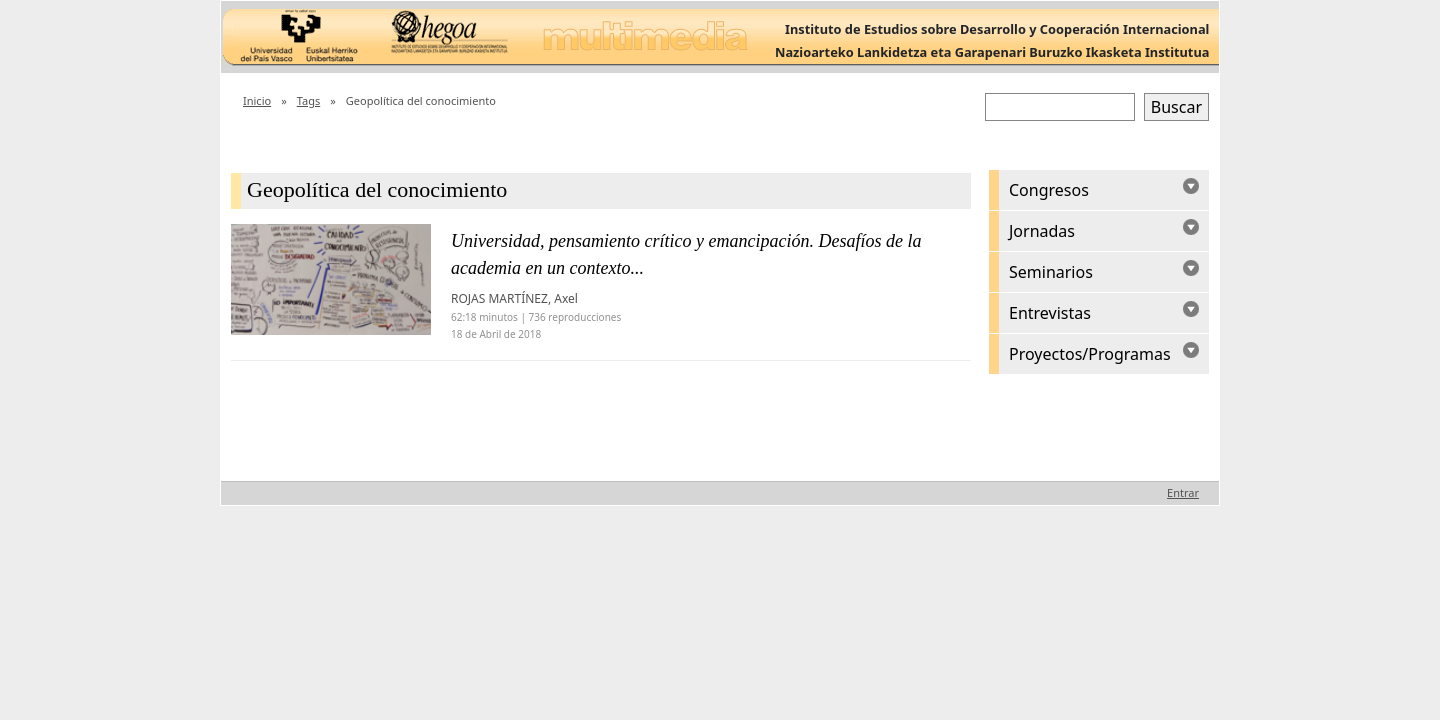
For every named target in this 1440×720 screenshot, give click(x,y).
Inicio (257, 100)
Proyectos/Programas (1090, 354)
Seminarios (1051, 272)
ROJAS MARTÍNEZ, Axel (514, 298)
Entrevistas (1050, 313)
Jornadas (1042, 231)
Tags (308, 100)
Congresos (1049, 190)
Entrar (1183, 492)
